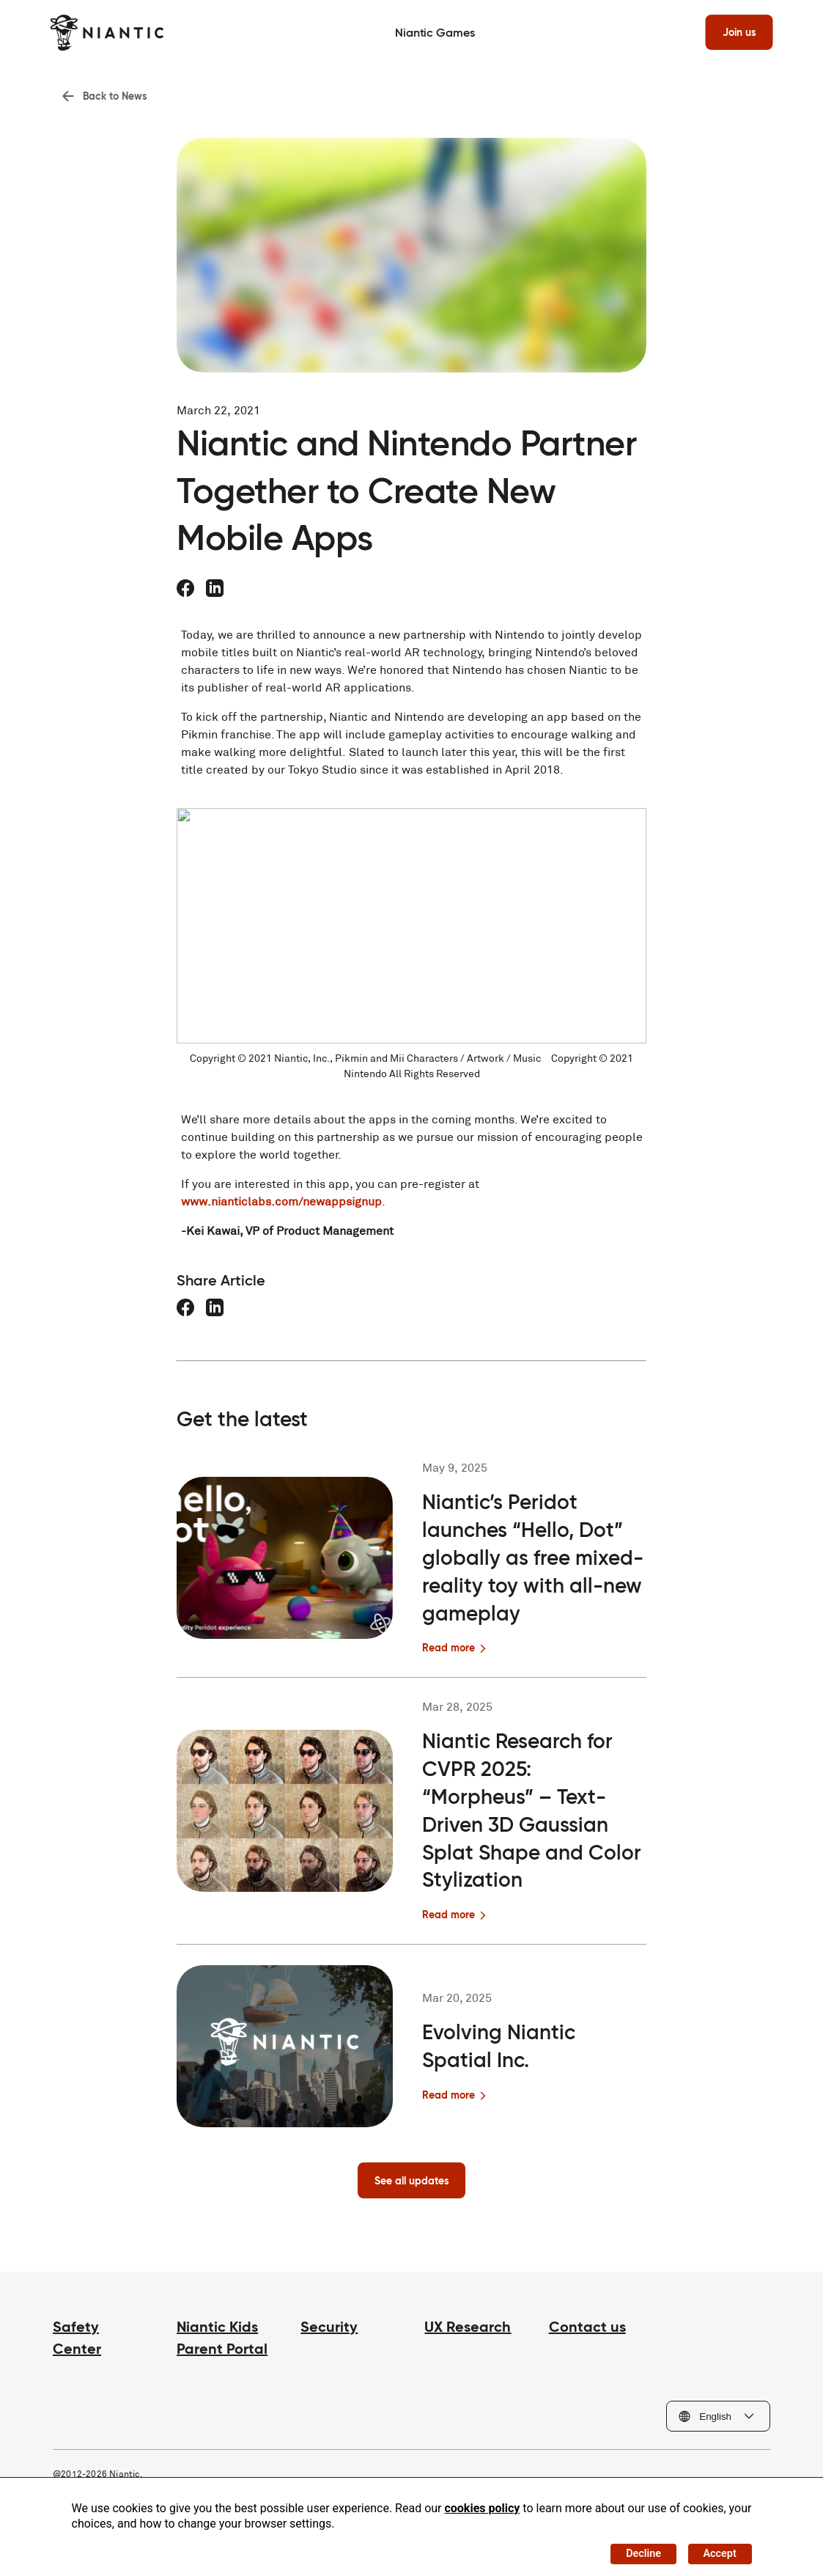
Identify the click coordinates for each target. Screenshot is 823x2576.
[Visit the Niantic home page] (109, 32)
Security (329, 2334)
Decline (630, 2550)
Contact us (587, 2334)
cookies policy (482, 2502)
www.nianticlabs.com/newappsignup (281, 1206)
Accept (715, 2550)
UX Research (467, 2334)
